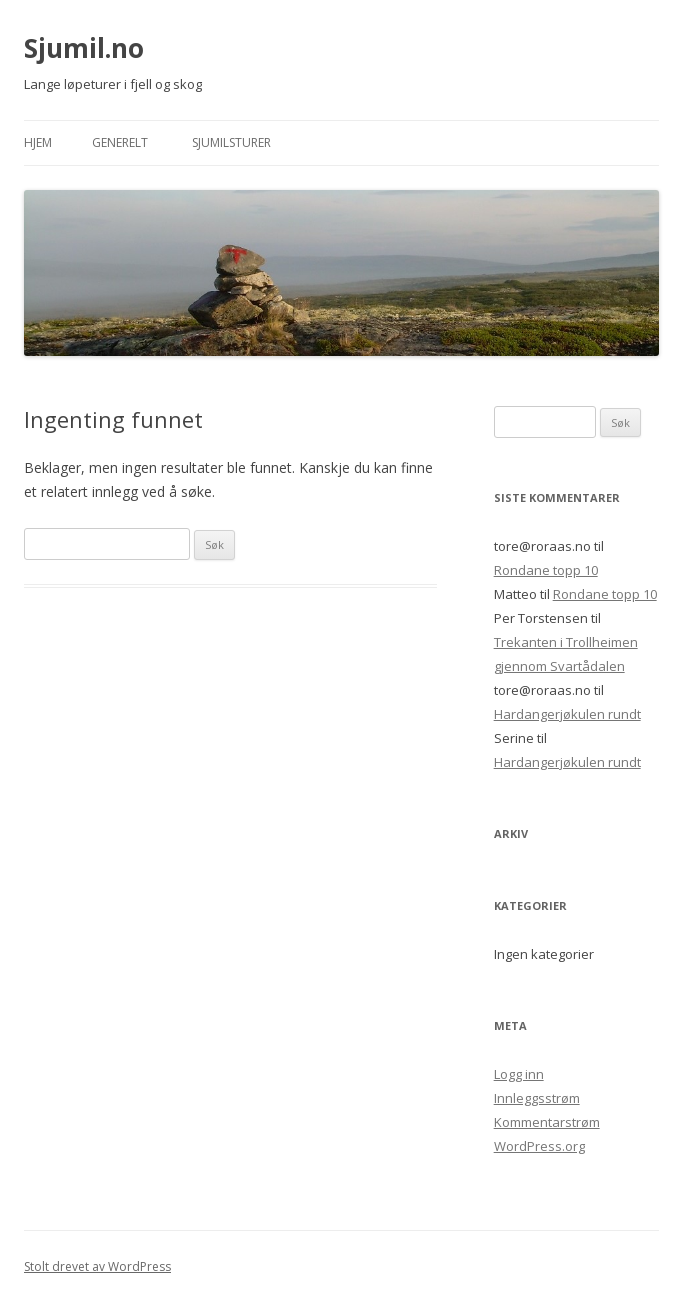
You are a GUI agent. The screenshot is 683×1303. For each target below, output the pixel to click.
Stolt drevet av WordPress (97, 1266)
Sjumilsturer (231, 142)
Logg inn (519, 1074)
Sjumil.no (84, 48)
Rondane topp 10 (546, 570)
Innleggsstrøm (537, 1098)
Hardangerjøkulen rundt (567, 714)
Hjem (38, 142)
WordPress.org (539, 1146)
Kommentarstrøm (547, 1122)
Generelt (120, 142)
